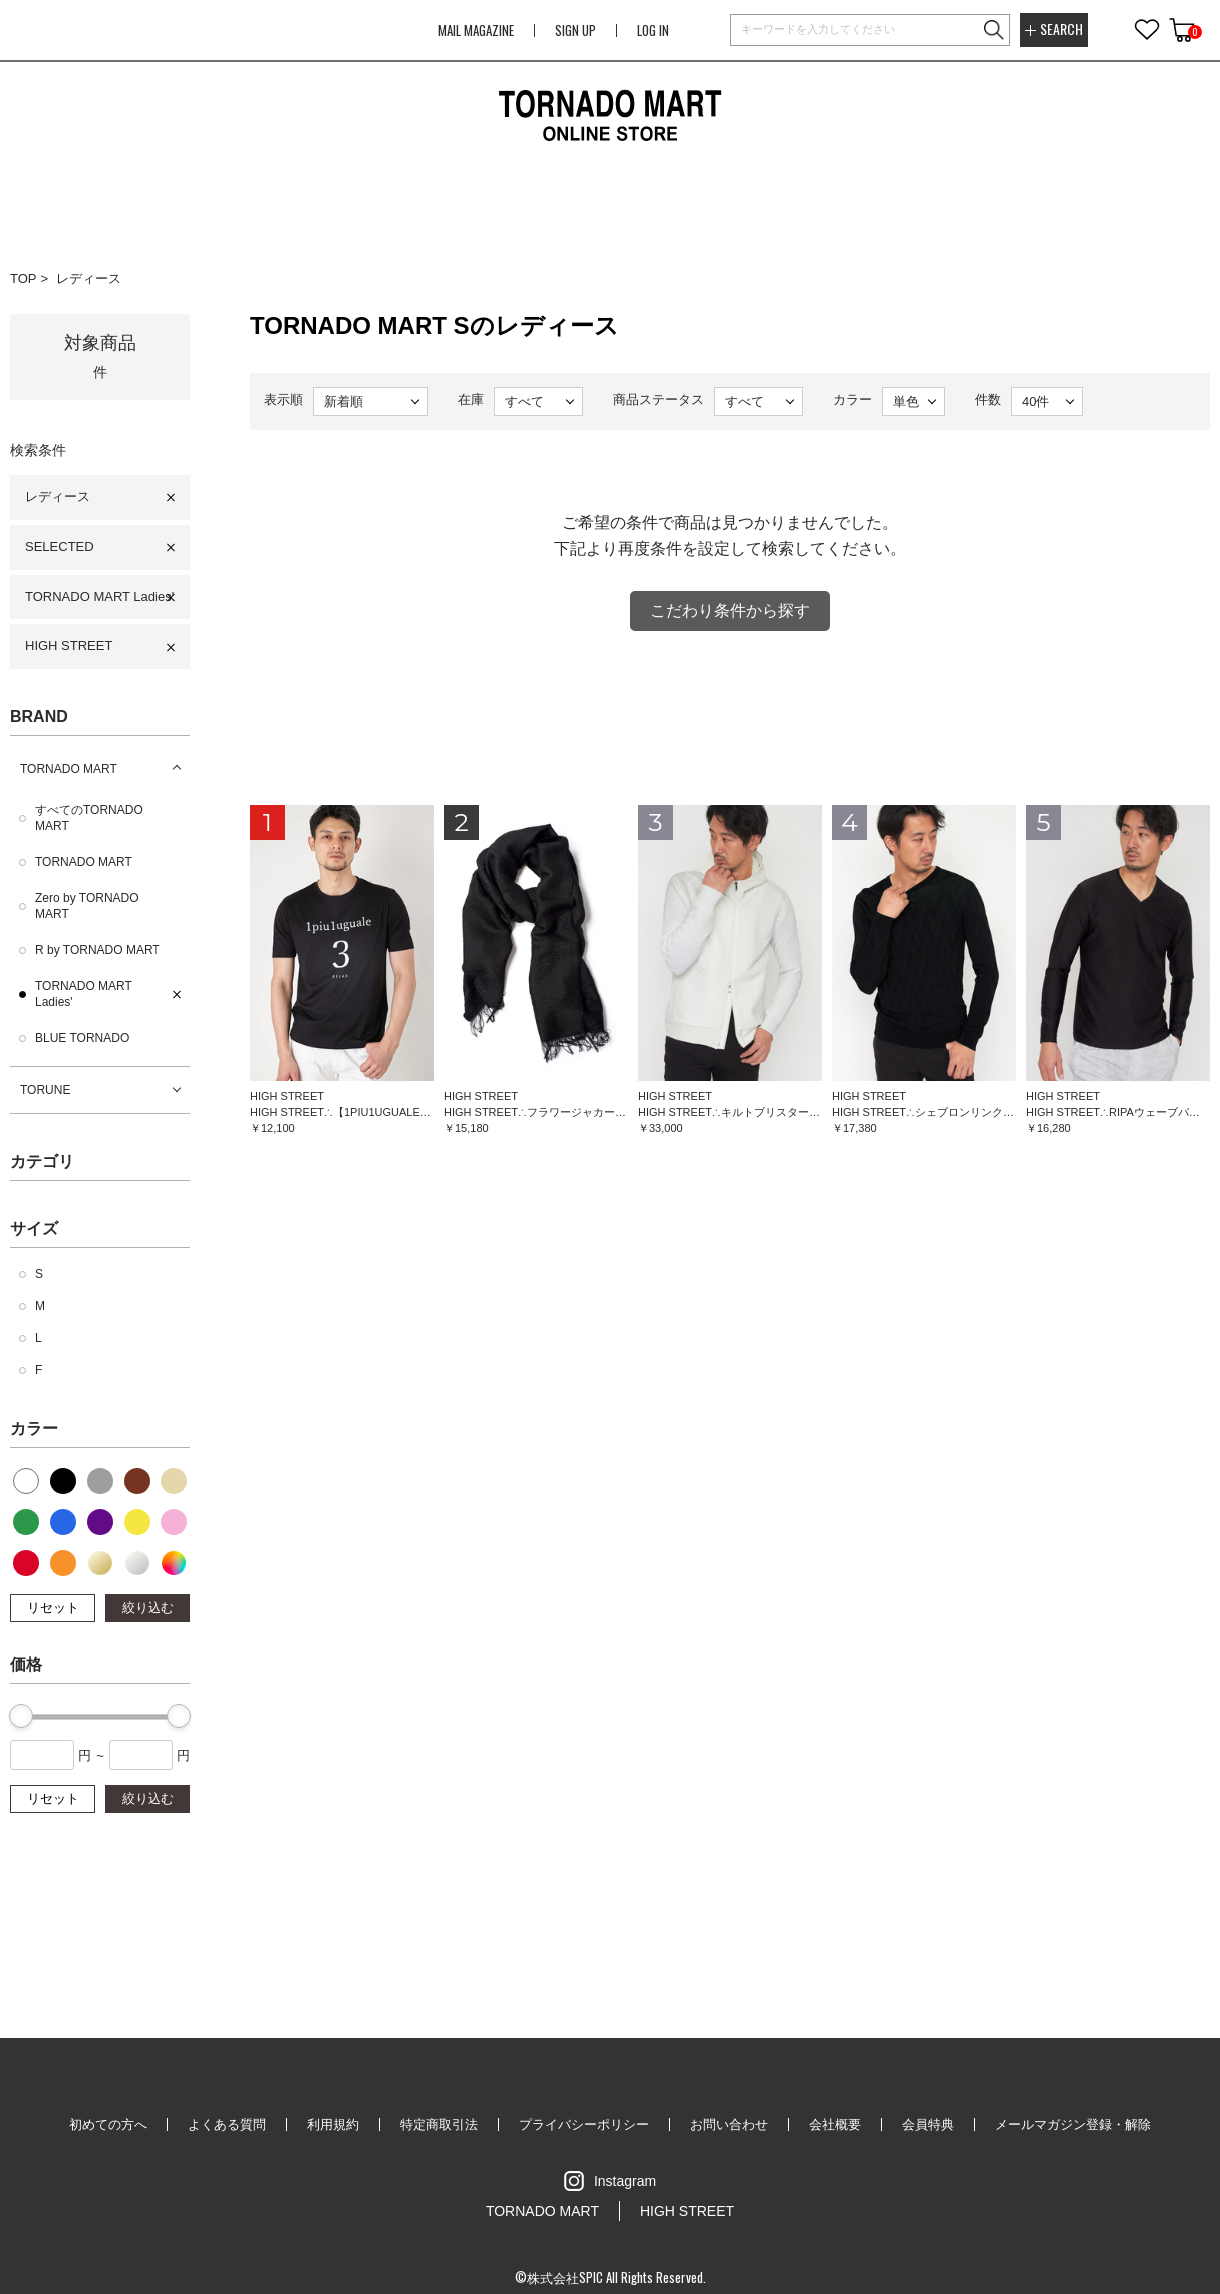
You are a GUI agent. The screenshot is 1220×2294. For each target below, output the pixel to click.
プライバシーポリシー (584, 2124)
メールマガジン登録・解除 (1073, 2124)
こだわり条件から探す (730, 610)
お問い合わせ (729, 2124)
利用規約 (333, 2124)
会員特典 (928, 2124)
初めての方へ (108, 2124)
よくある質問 (227, 2124)
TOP (23, 278)
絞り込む (148, 1607)
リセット (53, 1607)
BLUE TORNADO (82, 1038)
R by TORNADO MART (97, 950)
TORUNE (45, 1090)
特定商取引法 (439, 2124)
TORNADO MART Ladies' (99, 596)
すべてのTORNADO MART (89, 818)
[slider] (21, 1716)
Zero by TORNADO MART (87, 906)
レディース (88, 278)
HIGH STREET (68, 645)
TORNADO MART (68, 769)
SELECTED (59, 546)
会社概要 (835, 2124)
